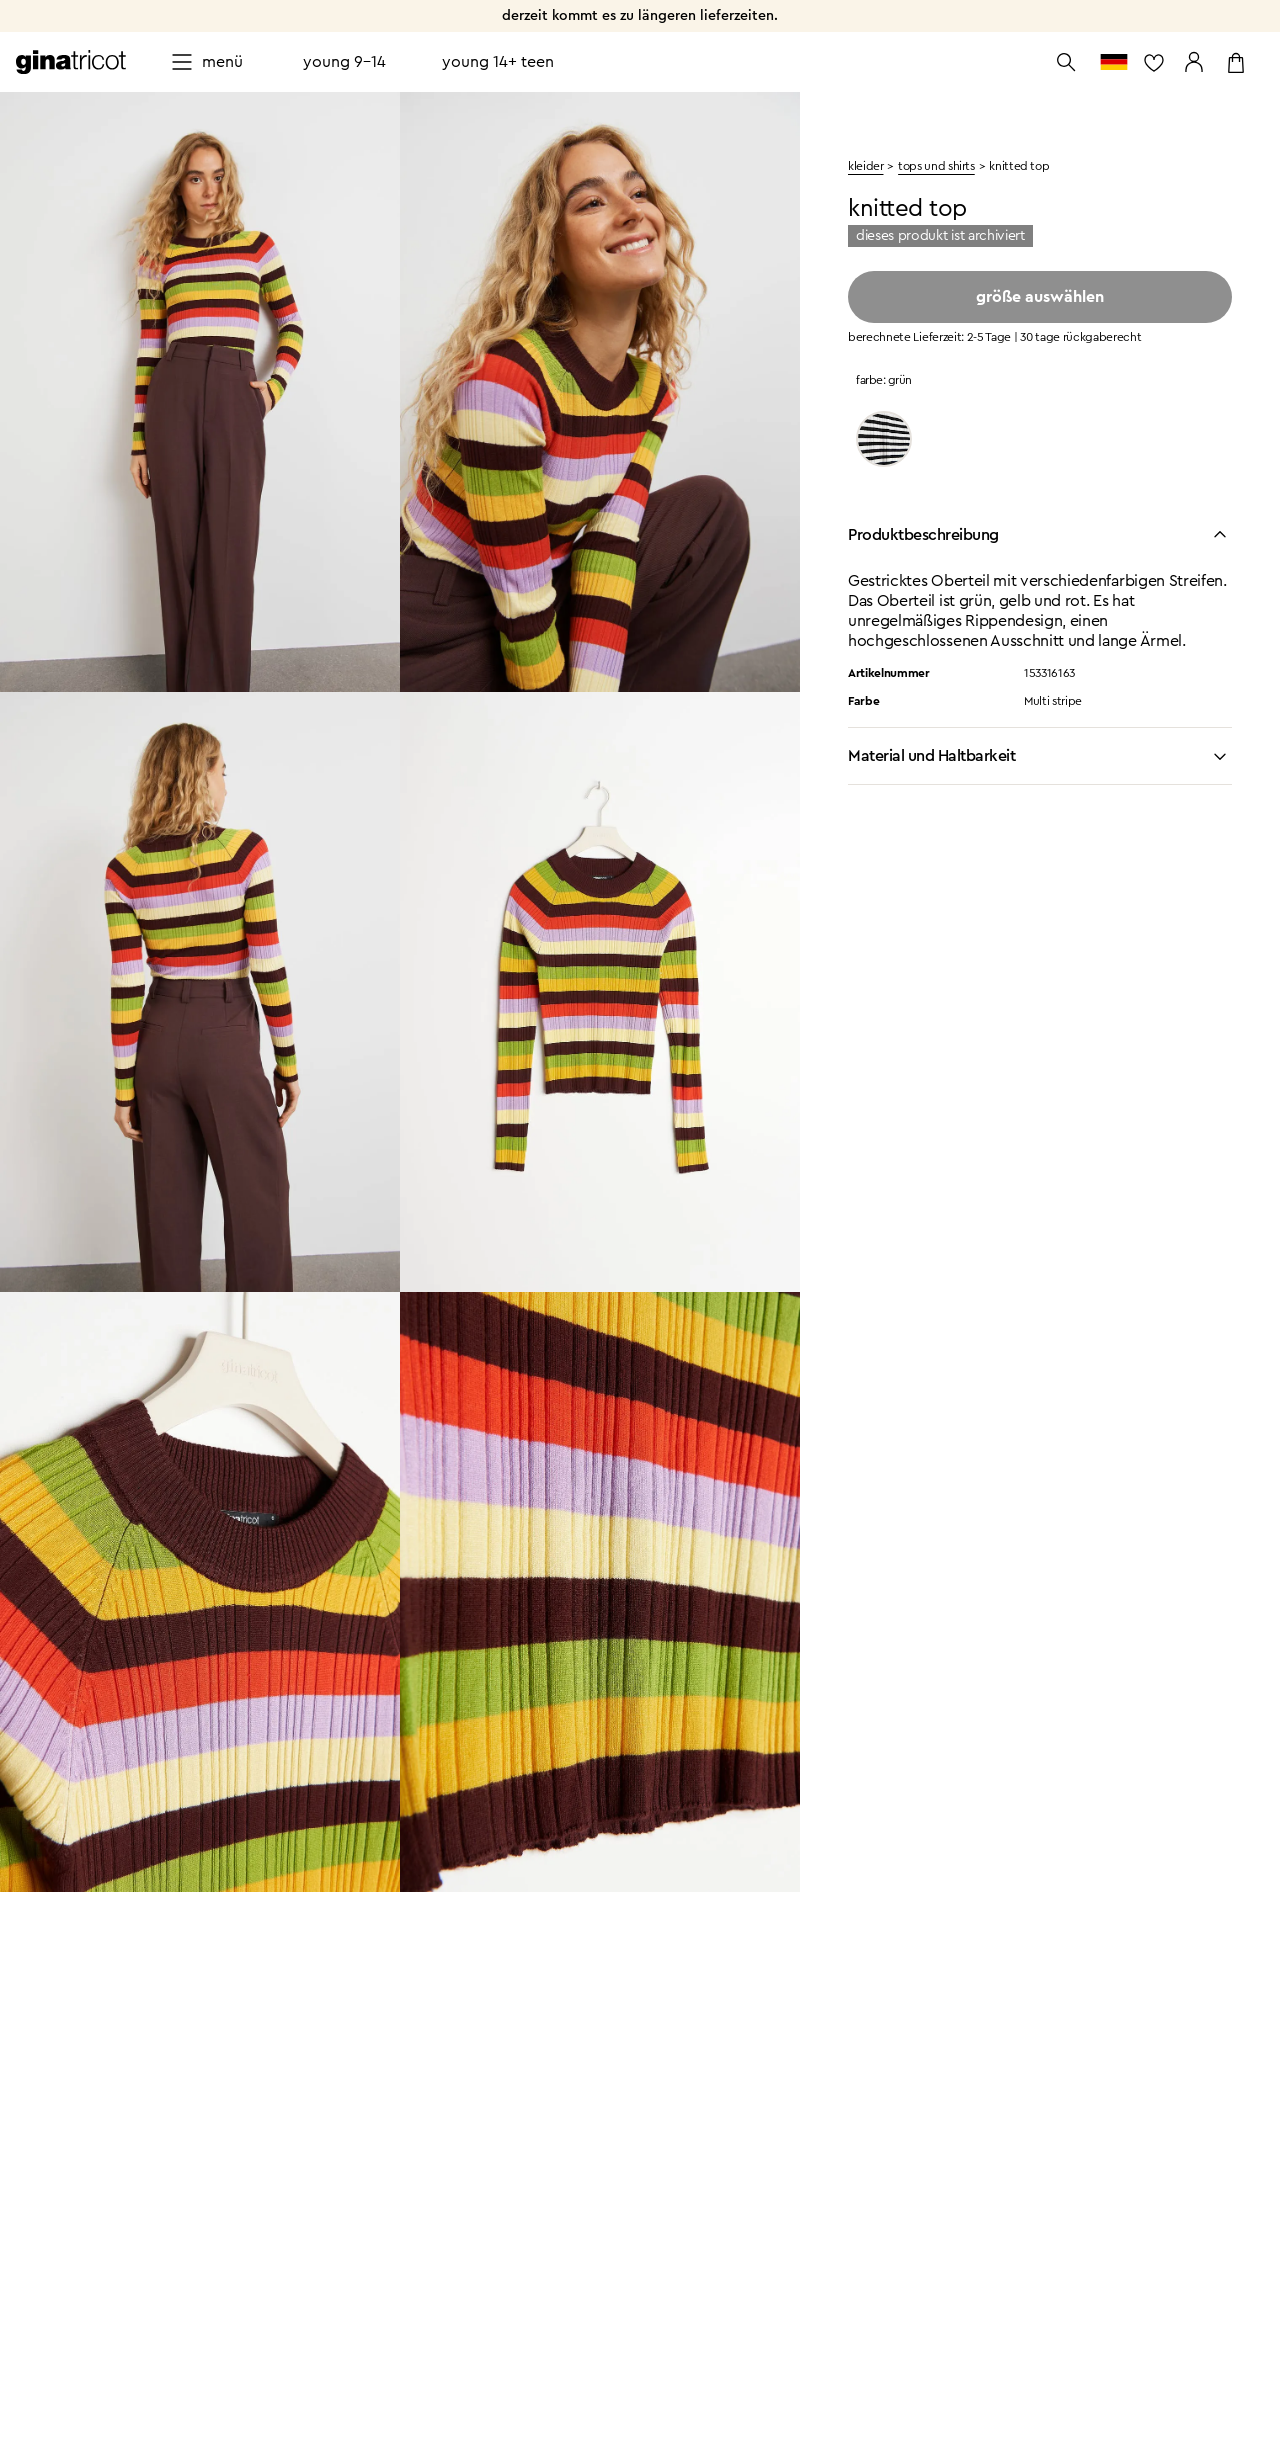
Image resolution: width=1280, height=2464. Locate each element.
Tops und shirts (936, 166)
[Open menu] (206, 62)
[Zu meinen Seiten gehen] (1194, 62)
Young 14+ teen (498, 62)
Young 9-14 (344, 62)
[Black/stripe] (884, 439)
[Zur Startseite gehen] (71, 62)
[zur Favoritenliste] (1154, 62)
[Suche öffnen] (1066, 62)
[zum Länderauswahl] (1114, 62)
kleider (865, 166)
